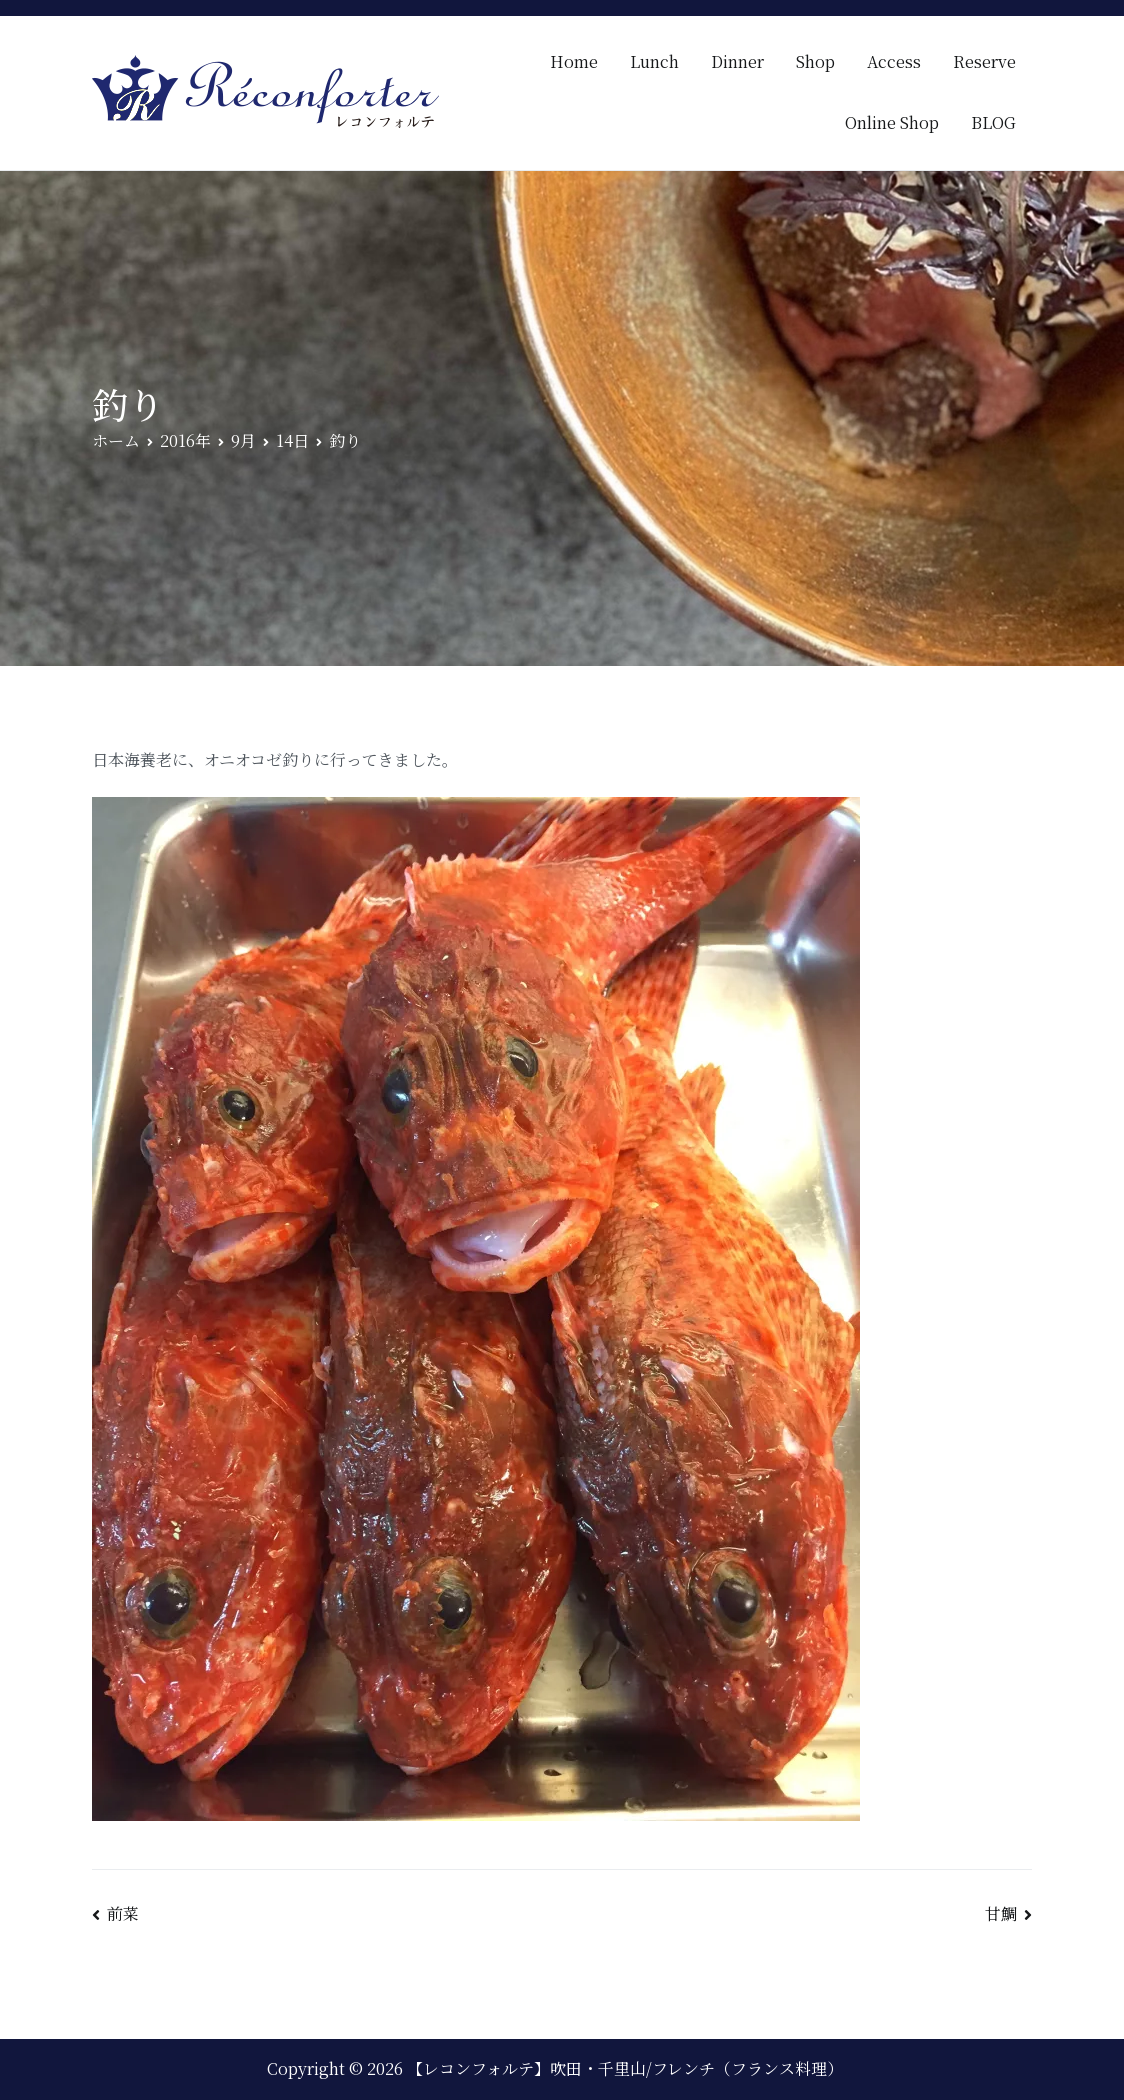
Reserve (984, 61)
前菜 (123, 1913)
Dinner (737, 61)
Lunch (654, 61)
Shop (815, 61)
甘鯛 (1001, 1913)
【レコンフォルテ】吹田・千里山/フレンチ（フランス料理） (625, 2068)
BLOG (993, 122)
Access (894, 61)
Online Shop (892, 122)
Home (574, 61)
